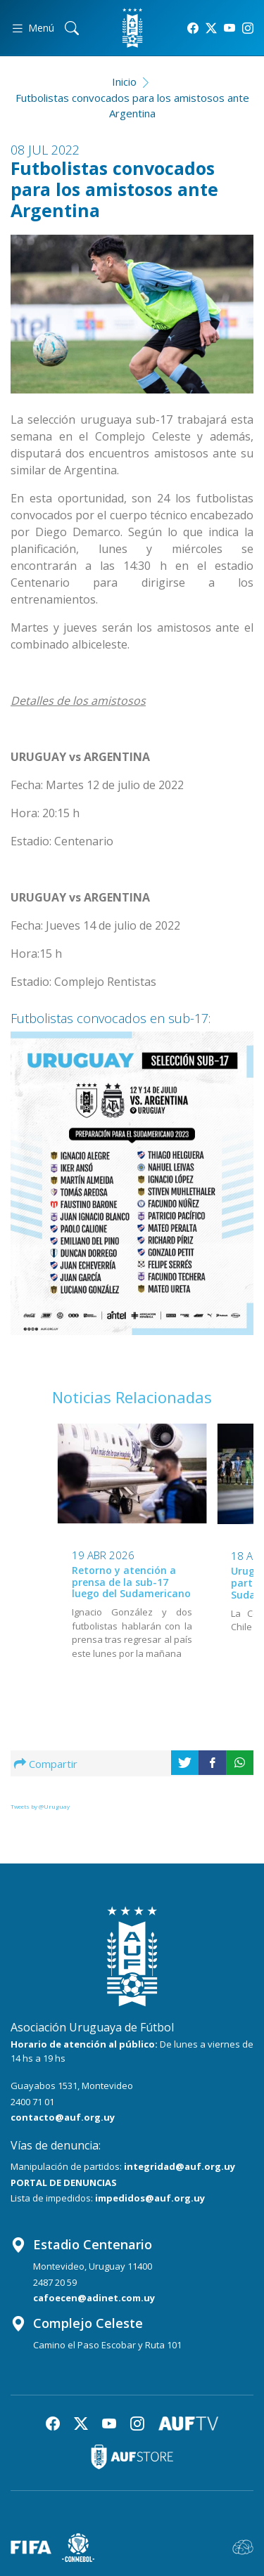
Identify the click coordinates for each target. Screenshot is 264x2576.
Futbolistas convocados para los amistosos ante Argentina (132, 106)
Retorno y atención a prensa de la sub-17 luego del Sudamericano (131, 1582)
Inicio (124, 81)
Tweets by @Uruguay (40, 1806)
